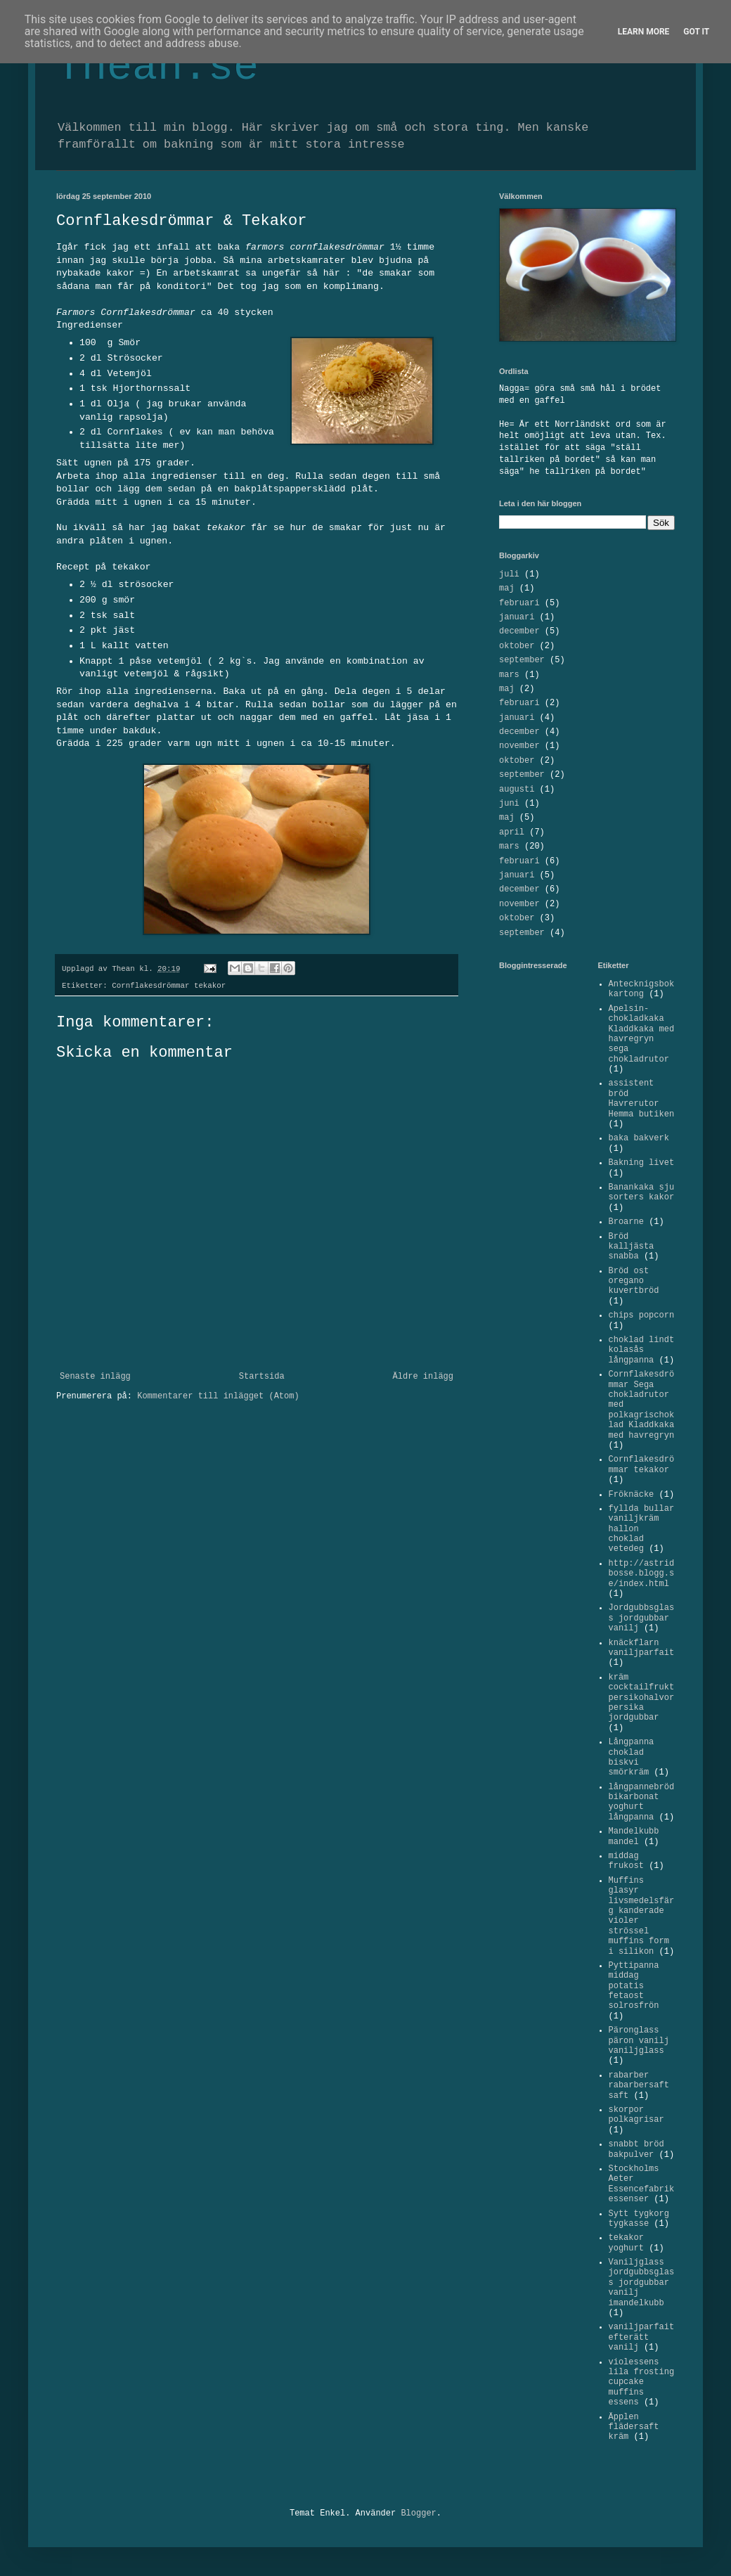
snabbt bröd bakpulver (636, 2149)
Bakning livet (642, 1163)
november (519, 746)
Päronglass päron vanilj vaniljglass (639, 2041)
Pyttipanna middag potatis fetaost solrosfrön (634, 1986)
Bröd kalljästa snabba (631, 1247)
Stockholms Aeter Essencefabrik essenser (642, 2184)
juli (509, 574)
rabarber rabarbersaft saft (639, 2086)
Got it (696, 32)
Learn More (644, 32)
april (511, 832)
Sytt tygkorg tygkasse (639, 2219)
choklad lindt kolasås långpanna (642, 1350)
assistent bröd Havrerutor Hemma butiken (642, 1098)
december (519, 631)
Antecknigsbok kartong (642, 989)
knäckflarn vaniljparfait (642, 1648)
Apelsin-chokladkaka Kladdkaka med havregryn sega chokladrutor (642, 1034)
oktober (516, 646)
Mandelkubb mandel (634, 1836)
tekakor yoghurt (626, 2243)
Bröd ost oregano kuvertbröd (634, 1281)
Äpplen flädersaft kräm (634, 2427)
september (522, 660)
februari (519, 603)
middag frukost (626, 1861)
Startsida (262, 1377)
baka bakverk (639, 1138)
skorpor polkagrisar (636, 2115)
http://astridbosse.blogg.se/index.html (642, 1574)
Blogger (418, 2513)
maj (507, 588)
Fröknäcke (631, 1495)
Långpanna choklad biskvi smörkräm (631, 1757)
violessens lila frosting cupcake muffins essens (642, 2382)
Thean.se (157, 67)
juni (509, 804)
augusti (516, 789)
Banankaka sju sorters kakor (642, 1192)
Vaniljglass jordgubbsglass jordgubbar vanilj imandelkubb (642, 2283)
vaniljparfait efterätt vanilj (642, 2337)
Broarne (626, 1222)
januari (516, 617)
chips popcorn (642, 1315)
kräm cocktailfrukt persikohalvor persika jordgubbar (642, 1698)
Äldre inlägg (423, 1377)
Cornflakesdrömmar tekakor (169, 985)
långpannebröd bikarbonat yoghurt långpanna (642, 1802)
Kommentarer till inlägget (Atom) (218, 1396)
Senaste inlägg (95, 1377)
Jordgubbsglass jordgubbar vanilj (642, 1618)
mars (509, 675)
